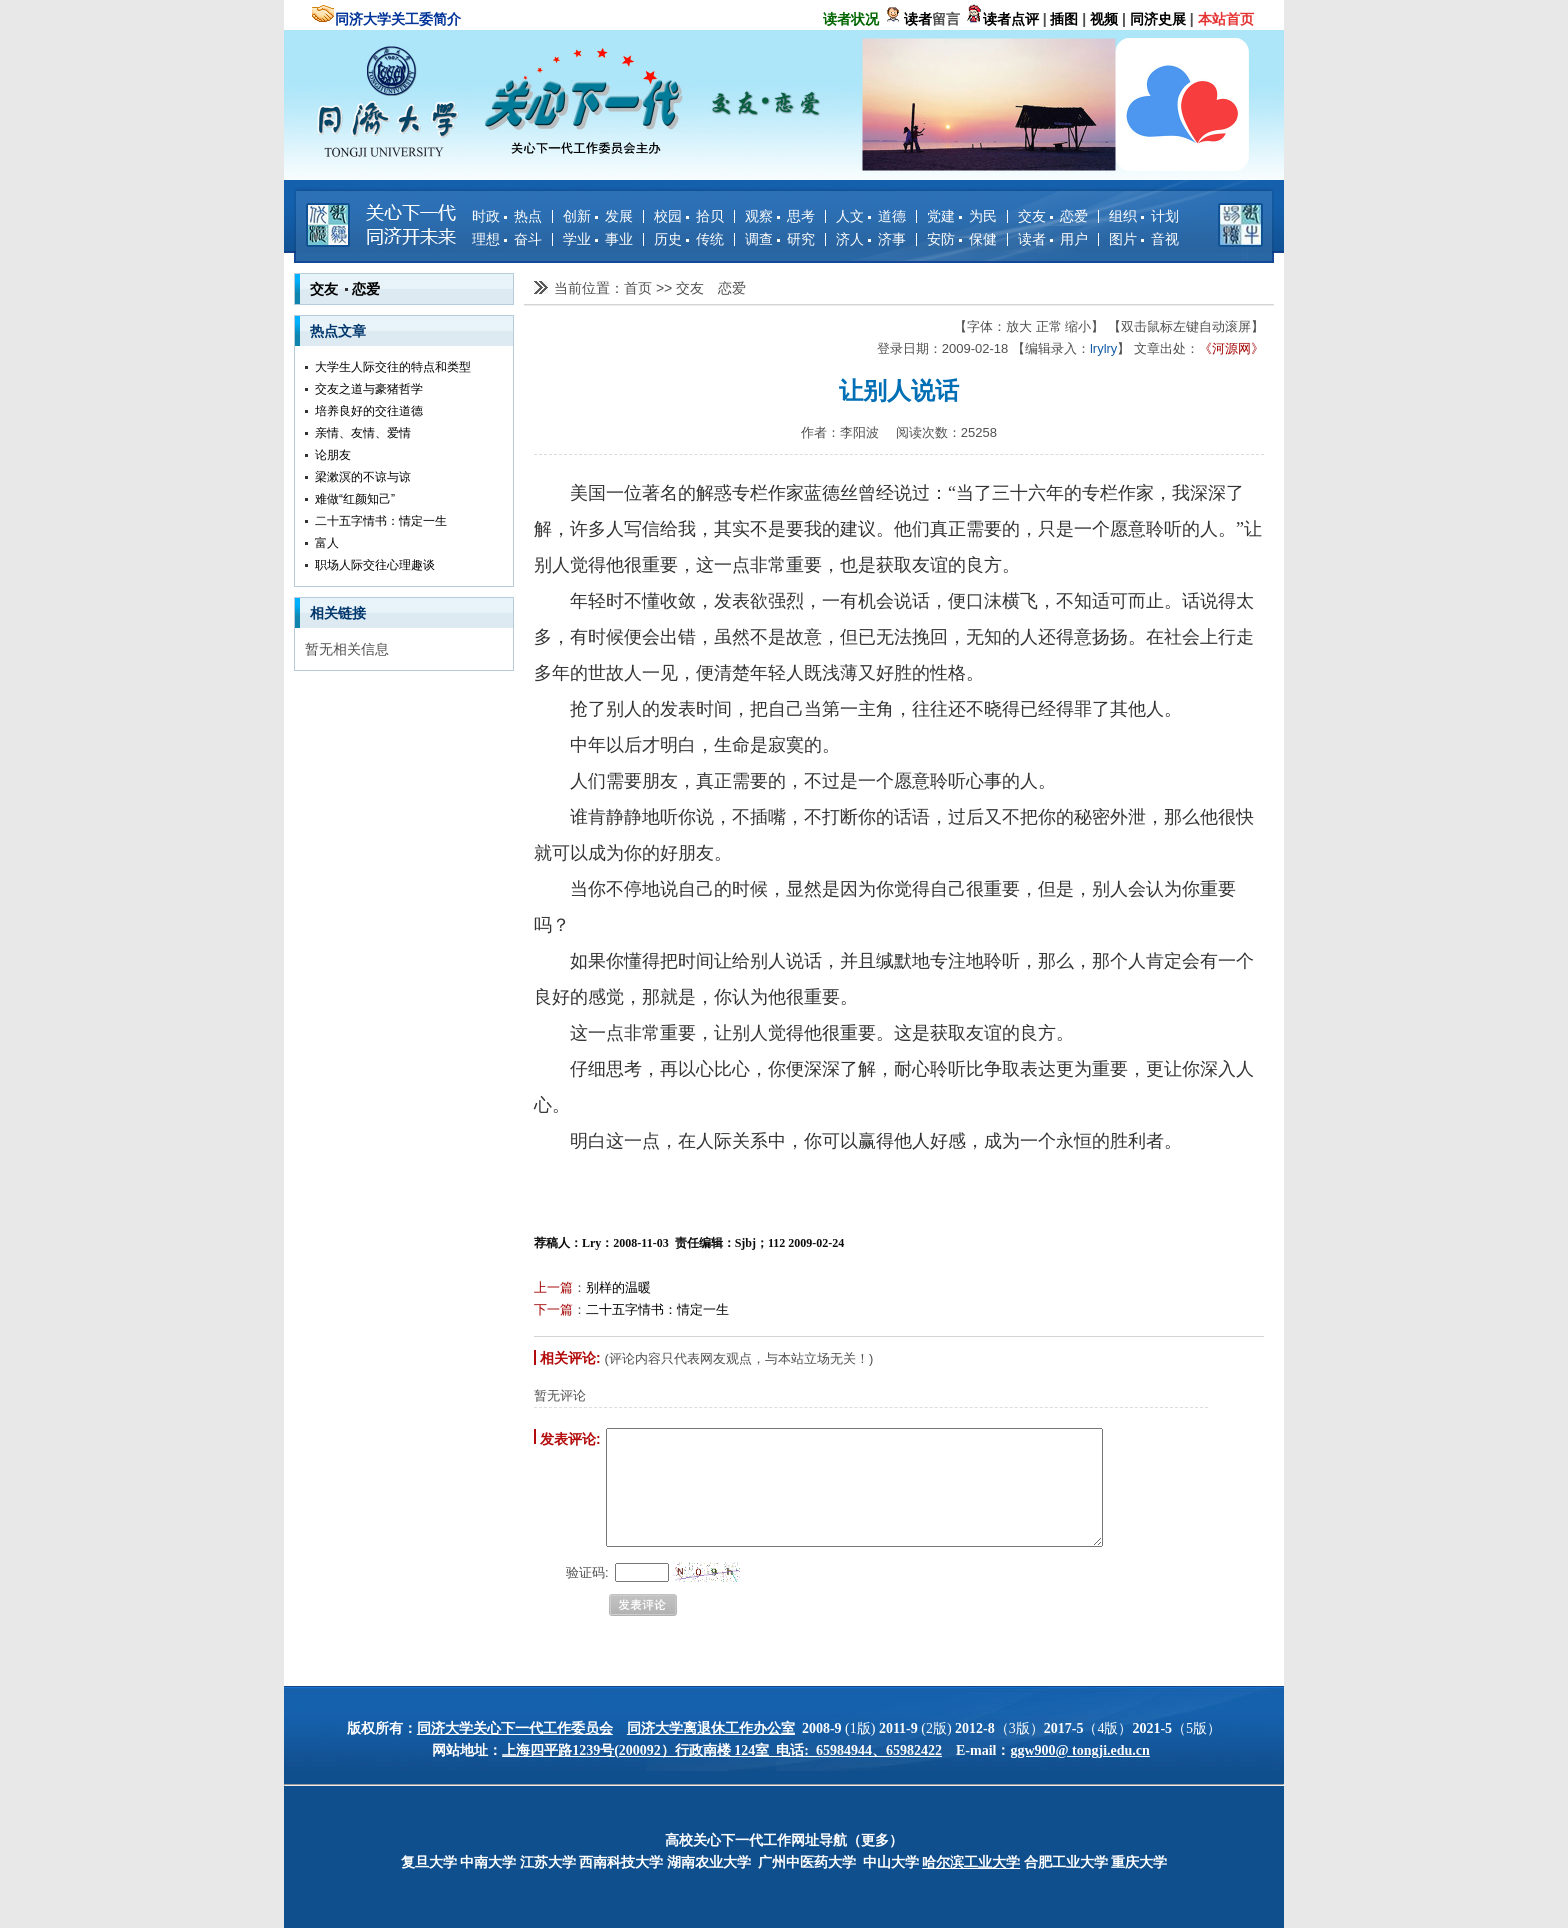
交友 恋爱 (1053, 216)
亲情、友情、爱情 (363, 433)
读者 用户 (1053, 239)
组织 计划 (1144, 216)
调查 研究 (780, 239)
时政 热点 (507, 216)
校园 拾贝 (689, 216)
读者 (918, 19)
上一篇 (553, 1287)
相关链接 (338, 613)
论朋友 (333, 455)
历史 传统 (689, 239)
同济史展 (1158, 19)
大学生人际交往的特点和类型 (393, 367)
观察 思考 (780, 216)
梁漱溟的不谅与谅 (363, 477)
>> (666, 288)
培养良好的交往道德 (369, 411)
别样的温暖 (618, 1287)
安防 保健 (962, 239)
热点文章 (338, 331)
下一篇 (553, 1309)
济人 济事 (871, 239)
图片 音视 (1144, 239)
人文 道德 (871, 216)
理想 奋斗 (507, 239)
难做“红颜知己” (355, 499)
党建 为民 (962, 216)
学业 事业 (598, 239)
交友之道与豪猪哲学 (369, 389)
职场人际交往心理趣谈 (375, 565)
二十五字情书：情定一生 (381, 521)
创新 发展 (598, 216)
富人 (327, 543)
